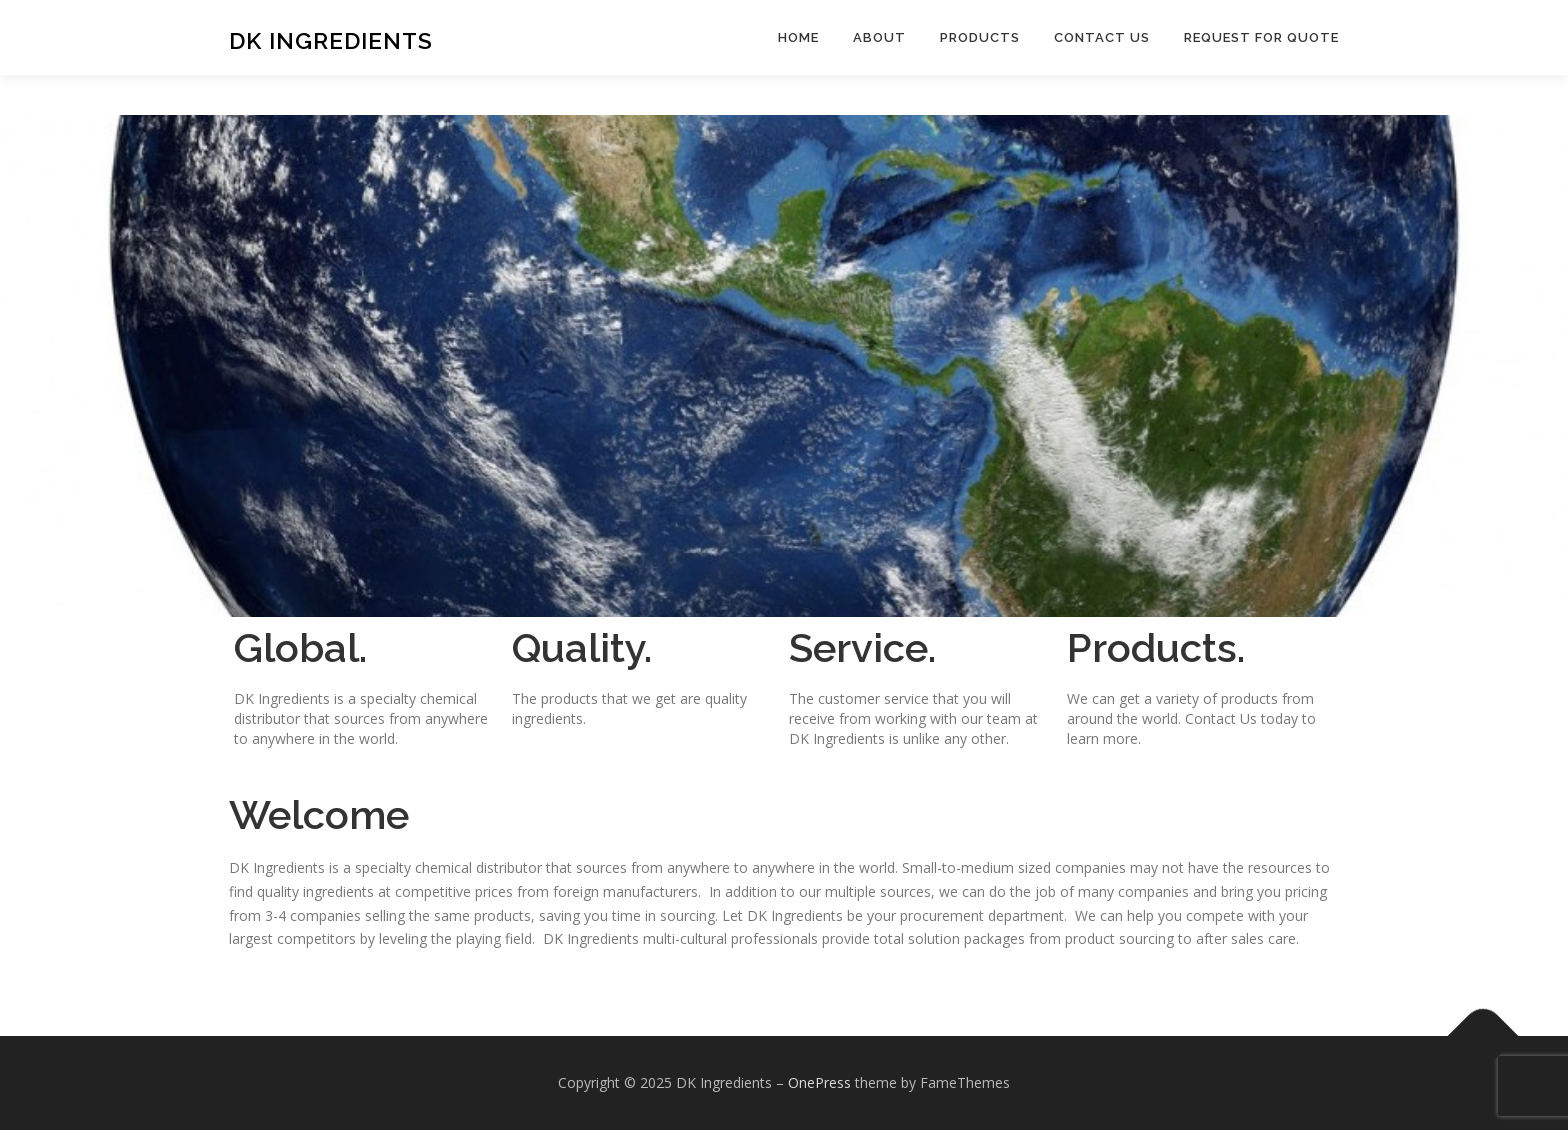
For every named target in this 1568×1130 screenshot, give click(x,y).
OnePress (819, 1082)
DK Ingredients (331, 40)
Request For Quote (1261, 37)
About (879, 37)
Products (980, 37)
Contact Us (1102, 37)
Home (798, 37)
